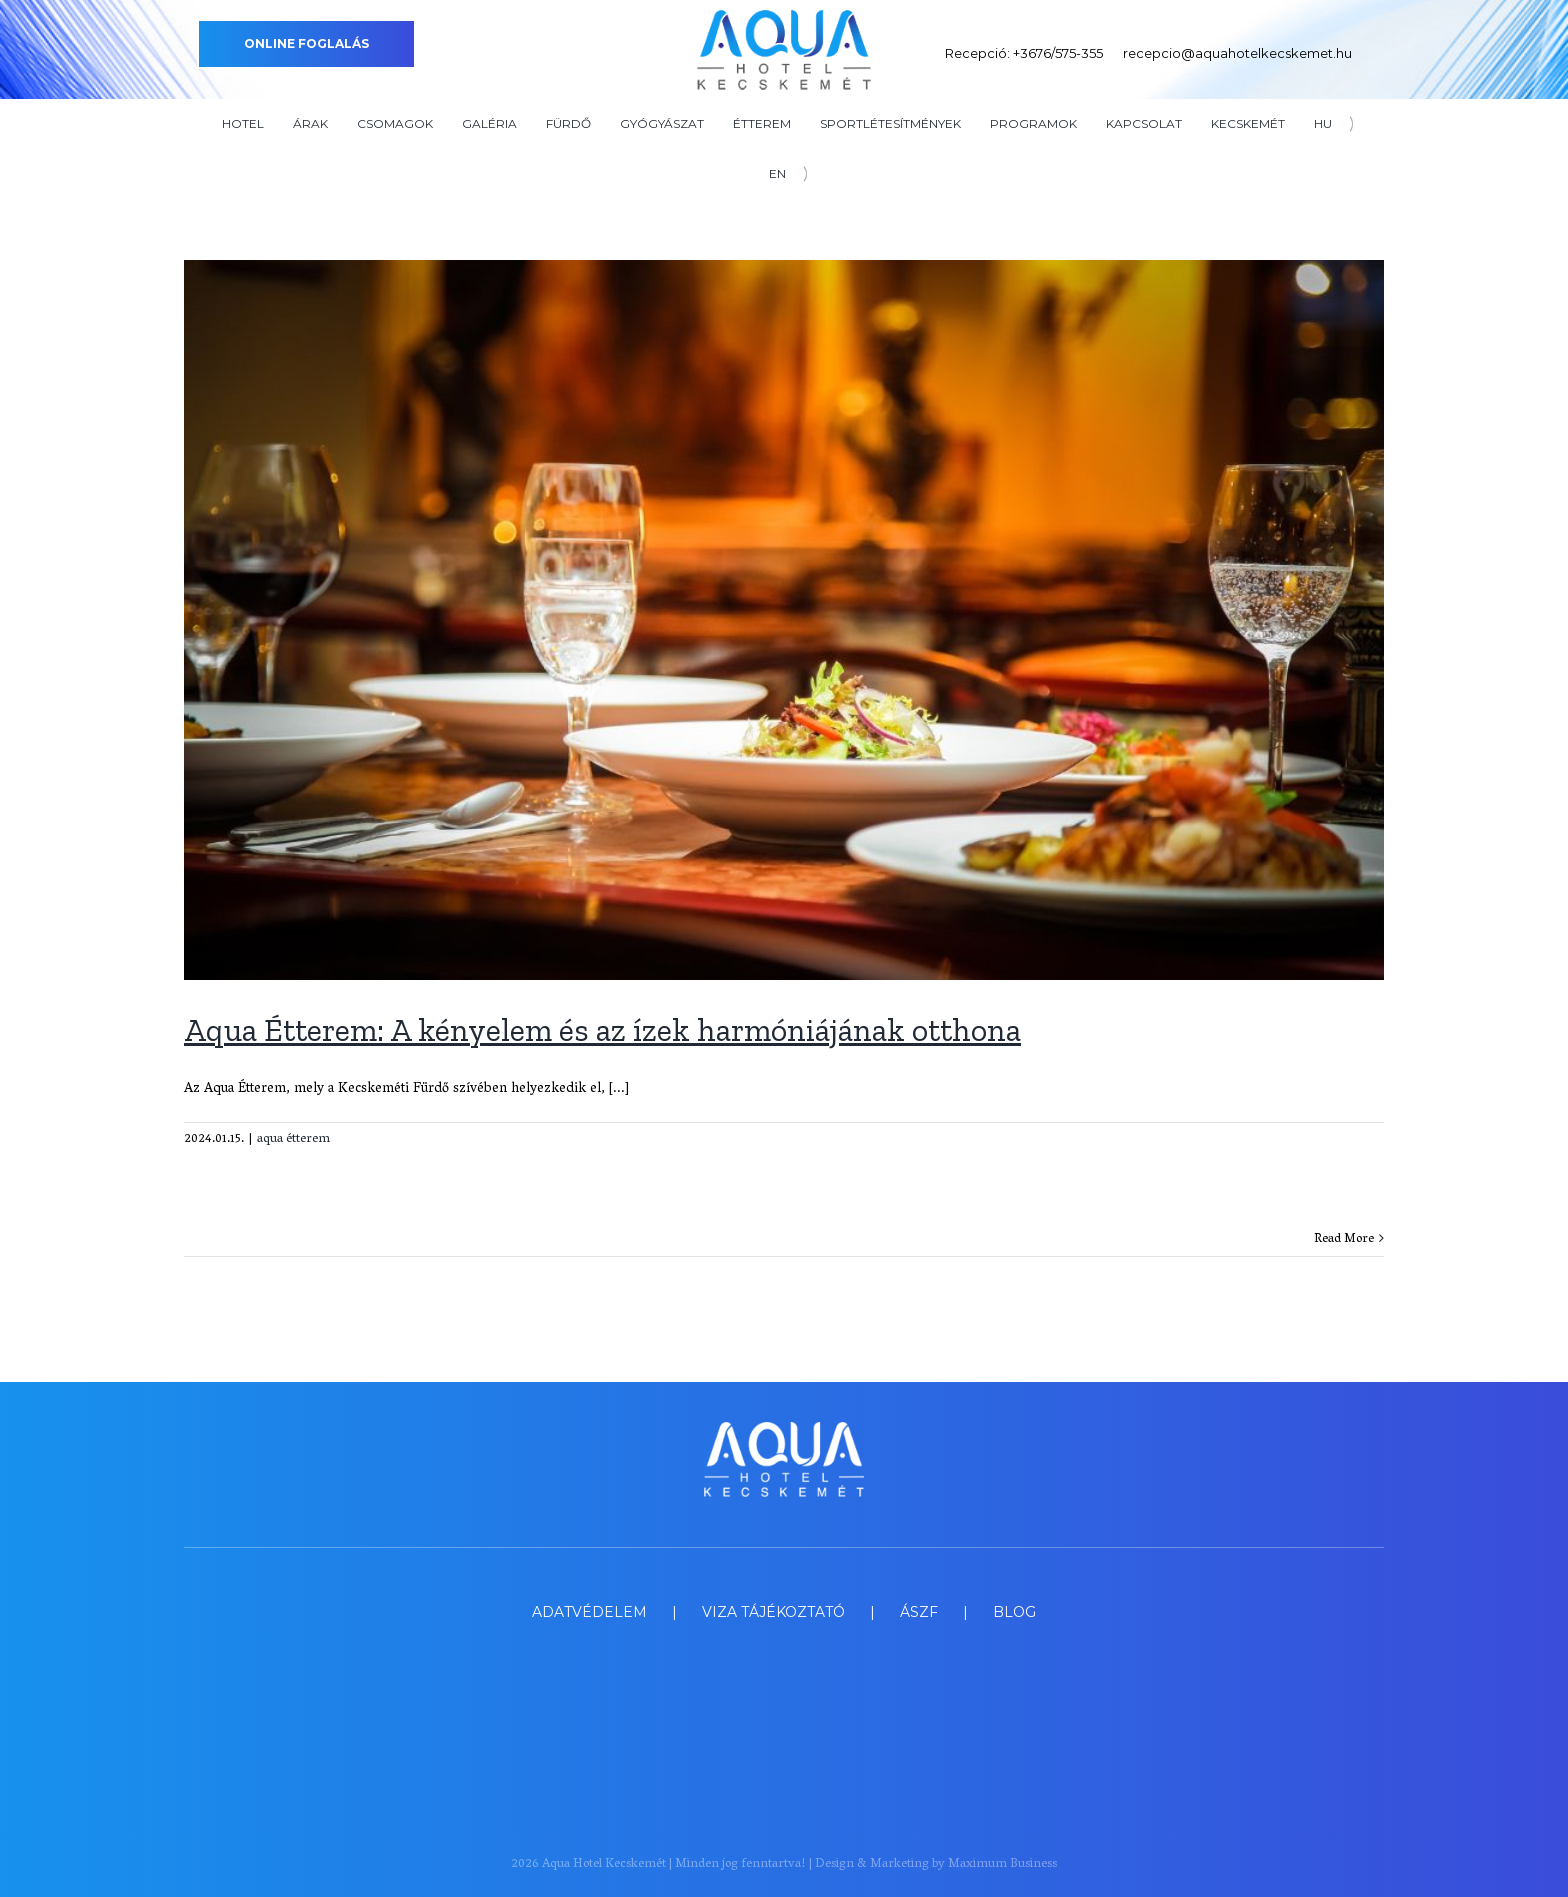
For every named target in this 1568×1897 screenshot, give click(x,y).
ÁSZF (919, 1612)
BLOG (1014, 1612)
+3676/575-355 (1058, 53)
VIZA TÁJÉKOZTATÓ (773, 1612)
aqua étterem (293, 1139)
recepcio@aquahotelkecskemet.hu (1237, 53)
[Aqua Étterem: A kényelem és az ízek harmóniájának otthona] (784, 620)
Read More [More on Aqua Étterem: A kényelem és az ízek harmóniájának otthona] (1344, 1239)
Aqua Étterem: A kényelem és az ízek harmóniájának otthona (602, 1030)
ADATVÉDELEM (589, 1612)
